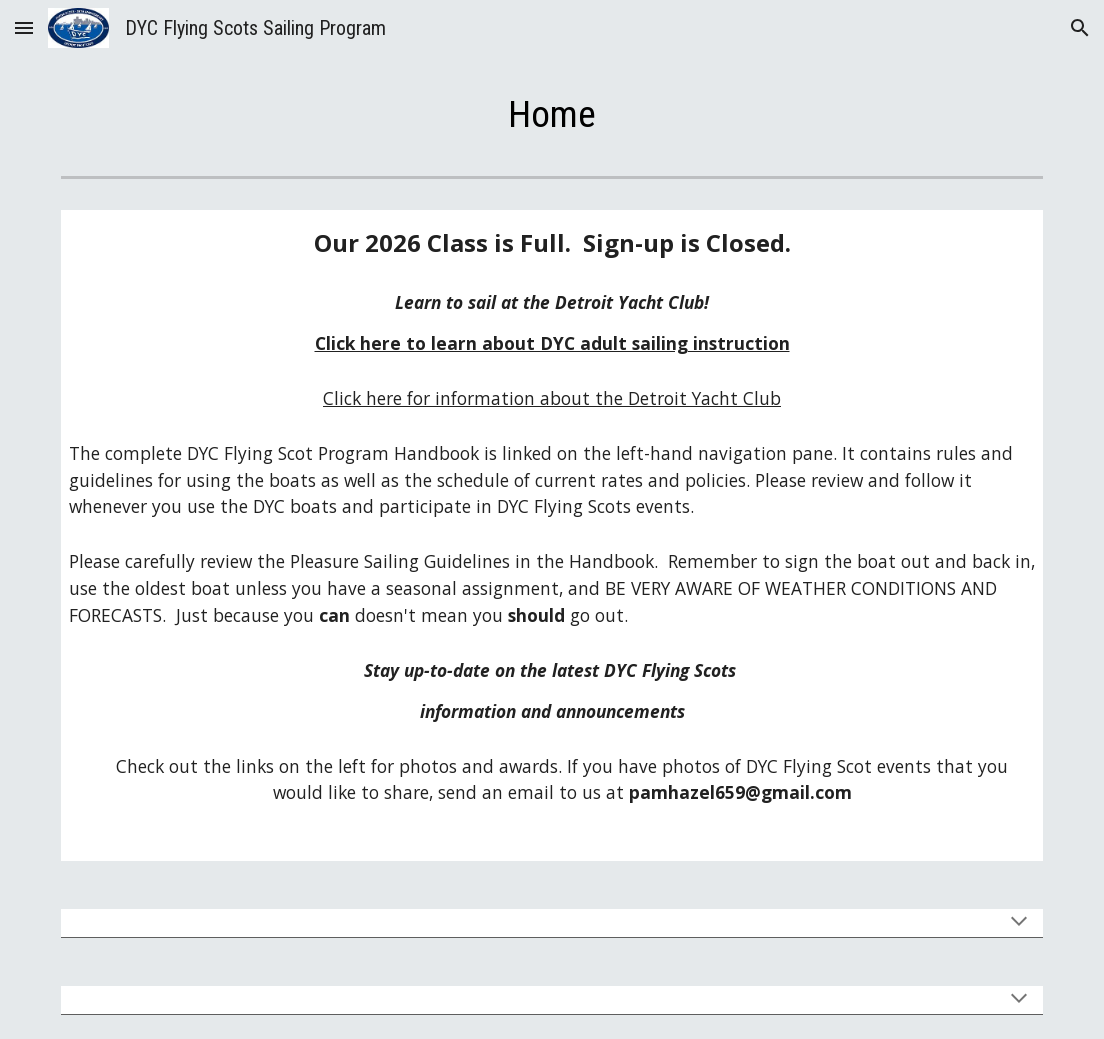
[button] (24, 27)
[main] (552, 114)
